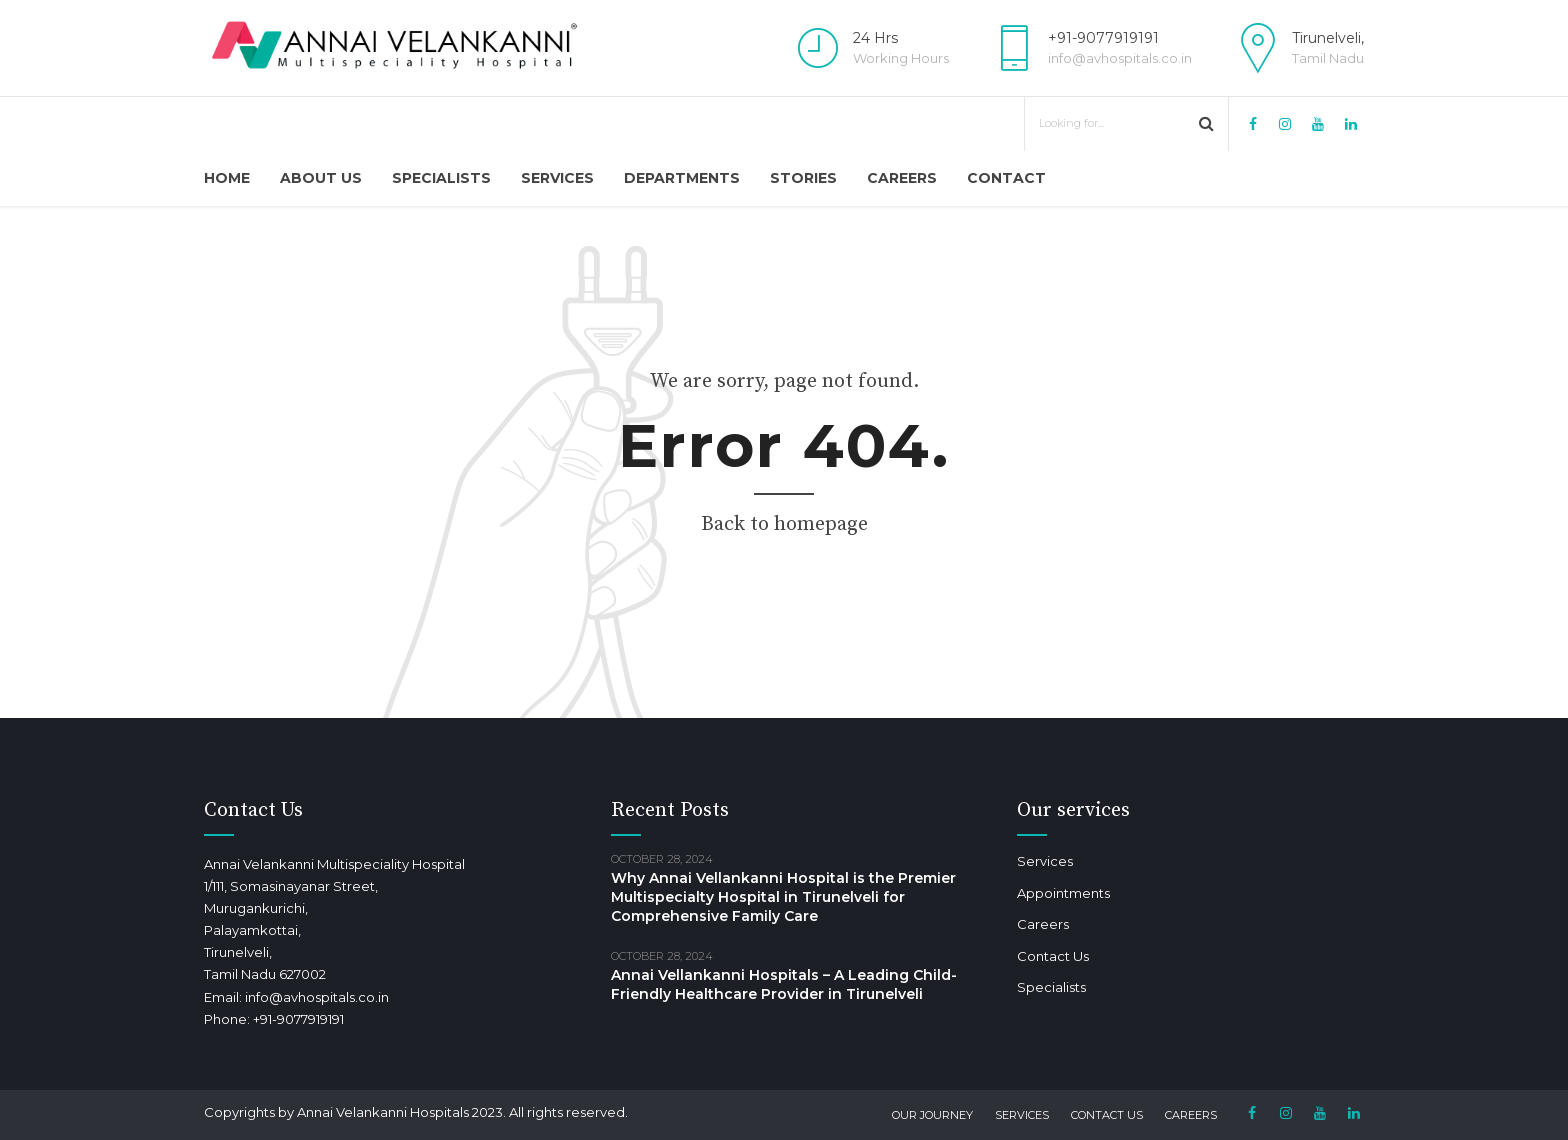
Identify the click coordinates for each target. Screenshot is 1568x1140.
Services (557, 178)
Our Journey (932, 1115)
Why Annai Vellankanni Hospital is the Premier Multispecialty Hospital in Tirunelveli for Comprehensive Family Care (783, 897)
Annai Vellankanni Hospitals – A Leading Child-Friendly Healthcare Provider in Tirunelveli (784, 984)
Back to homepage (784, 524)
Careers (902, 178)
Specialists (441, 178)
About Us (321, 178)
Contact (1006, 178)
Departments (682, 178)
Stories (803, 178)
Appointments (1063, 893)
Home (227, 178)
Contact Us (1053, 956)
